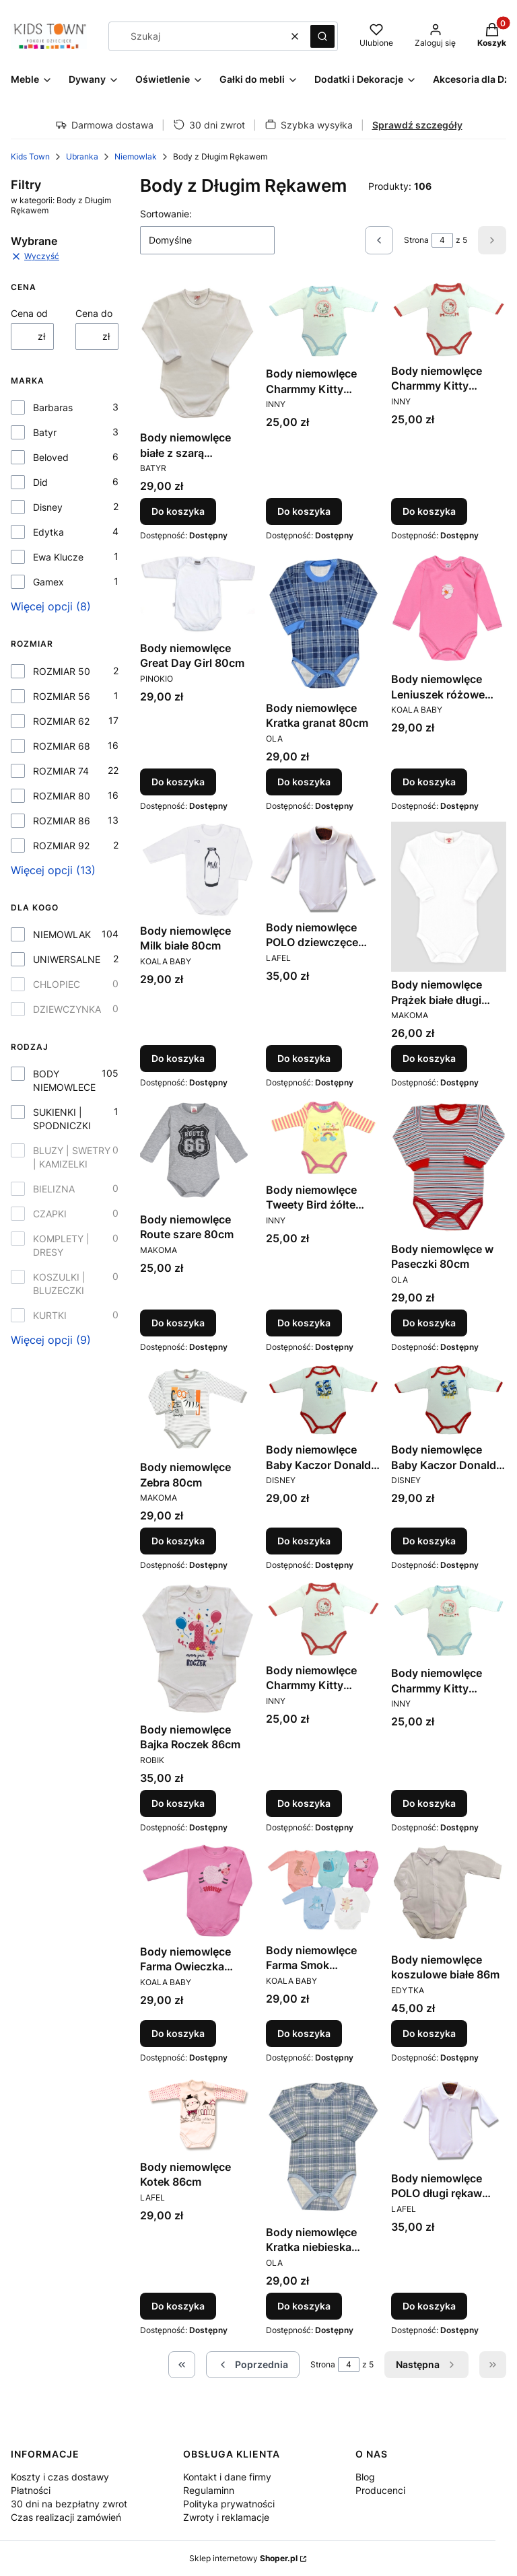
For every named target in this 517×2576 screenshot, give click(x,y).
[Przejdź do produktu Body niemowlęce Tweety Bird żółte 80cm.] (323, 1137)
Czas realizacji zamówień (66, 2517)
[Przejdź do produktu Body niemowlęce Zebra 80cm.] (197, 1408)
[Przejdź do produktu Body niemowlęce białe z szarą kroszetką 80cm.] (197, 353)
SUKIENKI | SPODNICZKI (62, 1118)
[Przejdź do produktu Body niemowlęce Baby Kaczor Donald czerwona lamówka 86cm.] (448, 1400)
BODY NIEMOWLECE (64, 1080)
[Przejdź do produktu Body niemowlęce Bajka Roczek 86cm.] (197, 1649)
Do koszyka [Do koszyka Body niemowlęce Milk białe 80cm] (178, 1058)
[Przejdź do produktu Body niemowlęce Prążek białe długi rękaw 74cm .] (448, 897)
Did (40, 482)
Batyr (45, 432)
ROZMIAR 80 (61, 795)
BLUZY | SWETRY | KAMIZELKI (71, 1157)
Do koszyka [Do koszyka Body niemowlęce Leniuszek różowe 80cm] (429, 781)
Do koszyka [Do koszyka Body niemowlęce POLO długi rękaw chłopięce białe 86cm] (429, 2306)
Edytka (48, 532)
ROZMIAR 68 (61, 746)
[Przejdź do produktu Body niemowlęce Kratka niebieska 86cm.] (323, 2146)
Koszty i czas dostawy (60, 2476)
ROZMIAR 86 (61, 820)
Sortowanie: (166, 213)
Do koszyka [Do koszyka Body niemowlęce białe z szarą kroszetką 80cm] (178, 511)
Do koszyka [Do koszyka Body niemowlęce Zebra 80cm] (178, 1540)
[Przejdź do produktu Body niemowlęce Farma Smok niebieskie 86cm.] (323, 1889)
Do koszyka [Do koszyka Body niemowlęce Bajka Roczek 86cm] (178, 1802)
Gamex (48, 581)
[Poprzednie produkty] (253, 2364)
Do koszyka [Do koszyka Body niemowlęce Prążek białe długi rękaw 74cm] (429, 1058)
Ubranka (82, 156)
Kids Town (30, 156)
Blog (365, 2476)
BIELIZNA (54, 1188)
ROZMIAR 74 (61, 771)
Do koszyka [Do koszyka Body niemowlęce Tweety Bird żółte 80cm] (304, 1322)
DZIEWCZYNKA (67, 1009)
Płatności (30, 2490)
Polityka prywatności (229, 2503)
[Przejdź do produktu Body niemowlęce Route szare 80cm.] (197, 1152)
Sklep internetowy (243, 2558)
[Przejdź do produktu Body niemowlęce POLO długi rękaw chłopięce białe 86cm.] (448, 2119)
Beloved (51, 457)
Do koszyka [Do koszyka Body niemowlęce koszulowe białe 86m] (429, 2033)
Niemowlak (135, 156)
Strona (416, 240)
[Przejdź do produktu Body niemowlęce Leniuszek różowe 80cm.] (448, 609)
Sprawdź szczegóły (417, 125)
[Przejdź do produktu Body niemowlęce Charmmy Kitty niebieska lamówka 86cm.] (448, 1620)
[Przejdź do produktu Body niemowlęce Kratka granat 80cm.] (323, 623)
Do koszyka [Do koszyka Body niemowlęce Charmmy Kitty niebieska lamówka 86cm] (429, 1802)
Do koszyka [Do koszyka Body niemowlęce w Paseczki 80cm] (429, 1322)
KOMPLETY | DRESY (61, 1245)
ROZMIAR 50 (61, 671)
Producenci (380, 2490)
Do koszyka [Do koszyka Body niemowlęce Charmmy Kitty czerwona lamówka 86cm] (304, 1802)
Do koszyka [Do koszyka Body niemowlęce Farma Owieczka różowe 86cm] (178, 2033)
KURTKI (50, 1315)
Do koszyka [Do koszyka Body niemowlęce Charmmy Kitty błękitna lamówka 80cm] (304, 511)
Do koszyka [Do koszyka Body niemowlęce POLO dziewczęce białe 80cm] (304, 1058)
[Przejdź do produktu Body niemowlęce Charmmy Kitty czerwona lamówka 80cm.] (448, 319)
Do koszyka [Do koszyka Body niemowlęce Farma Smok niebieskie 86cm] (304, 2033)
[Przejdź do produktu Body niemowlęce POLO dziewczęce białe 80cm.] (323, 868)
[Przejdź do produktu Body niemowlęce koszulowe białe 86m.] (448, 1894)
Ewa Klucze (58, 557)
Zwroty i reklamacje (226, 2517)
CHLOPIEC (56, 984)
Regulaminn (208, 2490)
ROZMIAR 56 (61, 696)
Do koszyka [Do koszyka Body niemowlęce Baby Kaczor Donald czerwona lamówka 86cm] (429, 1540)
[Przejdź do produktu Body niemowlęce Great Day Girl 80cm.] (197, 593)
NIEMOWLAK (62, 934)
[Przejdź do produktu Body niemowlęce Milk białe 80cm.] (197, 870)
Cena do (93, 313)
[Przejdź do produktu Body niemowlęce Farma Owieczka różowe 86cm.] (197, 1890)
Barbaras (53, 407)
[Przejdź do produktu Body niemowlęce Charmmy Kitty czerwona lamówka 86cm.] (323, 1619)
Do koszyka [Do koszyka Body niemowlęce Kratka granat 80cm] (304, 781)
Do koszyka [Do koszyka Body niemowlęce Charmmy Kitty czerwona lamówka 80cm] (429, 511)
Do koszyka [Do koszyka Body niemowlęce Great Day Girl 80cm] (178, 781)
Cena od (29, 313)
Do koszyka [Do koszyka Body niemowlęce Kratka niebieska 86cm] (304, 2306)
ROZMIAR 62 (61, 721)
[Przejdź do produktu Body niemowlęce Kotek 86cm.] (197, 2113)
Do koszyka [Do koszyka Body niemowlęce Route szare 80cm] (178, 1322)
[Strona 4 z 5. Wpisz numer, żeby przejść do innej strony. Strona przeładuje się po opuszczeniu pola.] (442, 240)
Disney (48, 507)
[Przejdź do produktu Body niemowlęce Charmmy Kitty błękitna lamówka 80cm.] (323, 321)
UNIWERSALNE (66, 959)
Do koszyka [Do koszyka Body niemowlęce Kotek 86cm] (178, 2306)
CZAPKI (50, 1213)
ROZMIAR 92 (61, 845)
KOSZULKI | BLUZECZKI (59, 1283)
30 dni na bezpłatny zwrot (69, 2503)
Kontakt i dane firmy (227, 2476)
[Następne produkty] (426, 2364)
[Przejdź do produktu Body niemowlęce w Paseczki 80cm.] (448, 1167)
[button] (322, 36)
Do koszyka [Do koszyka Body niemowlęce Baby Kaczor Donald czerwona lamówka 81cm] (304, 1540)
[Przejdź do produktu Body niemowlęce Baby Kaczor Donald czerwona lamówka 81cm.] (323, 1400)
